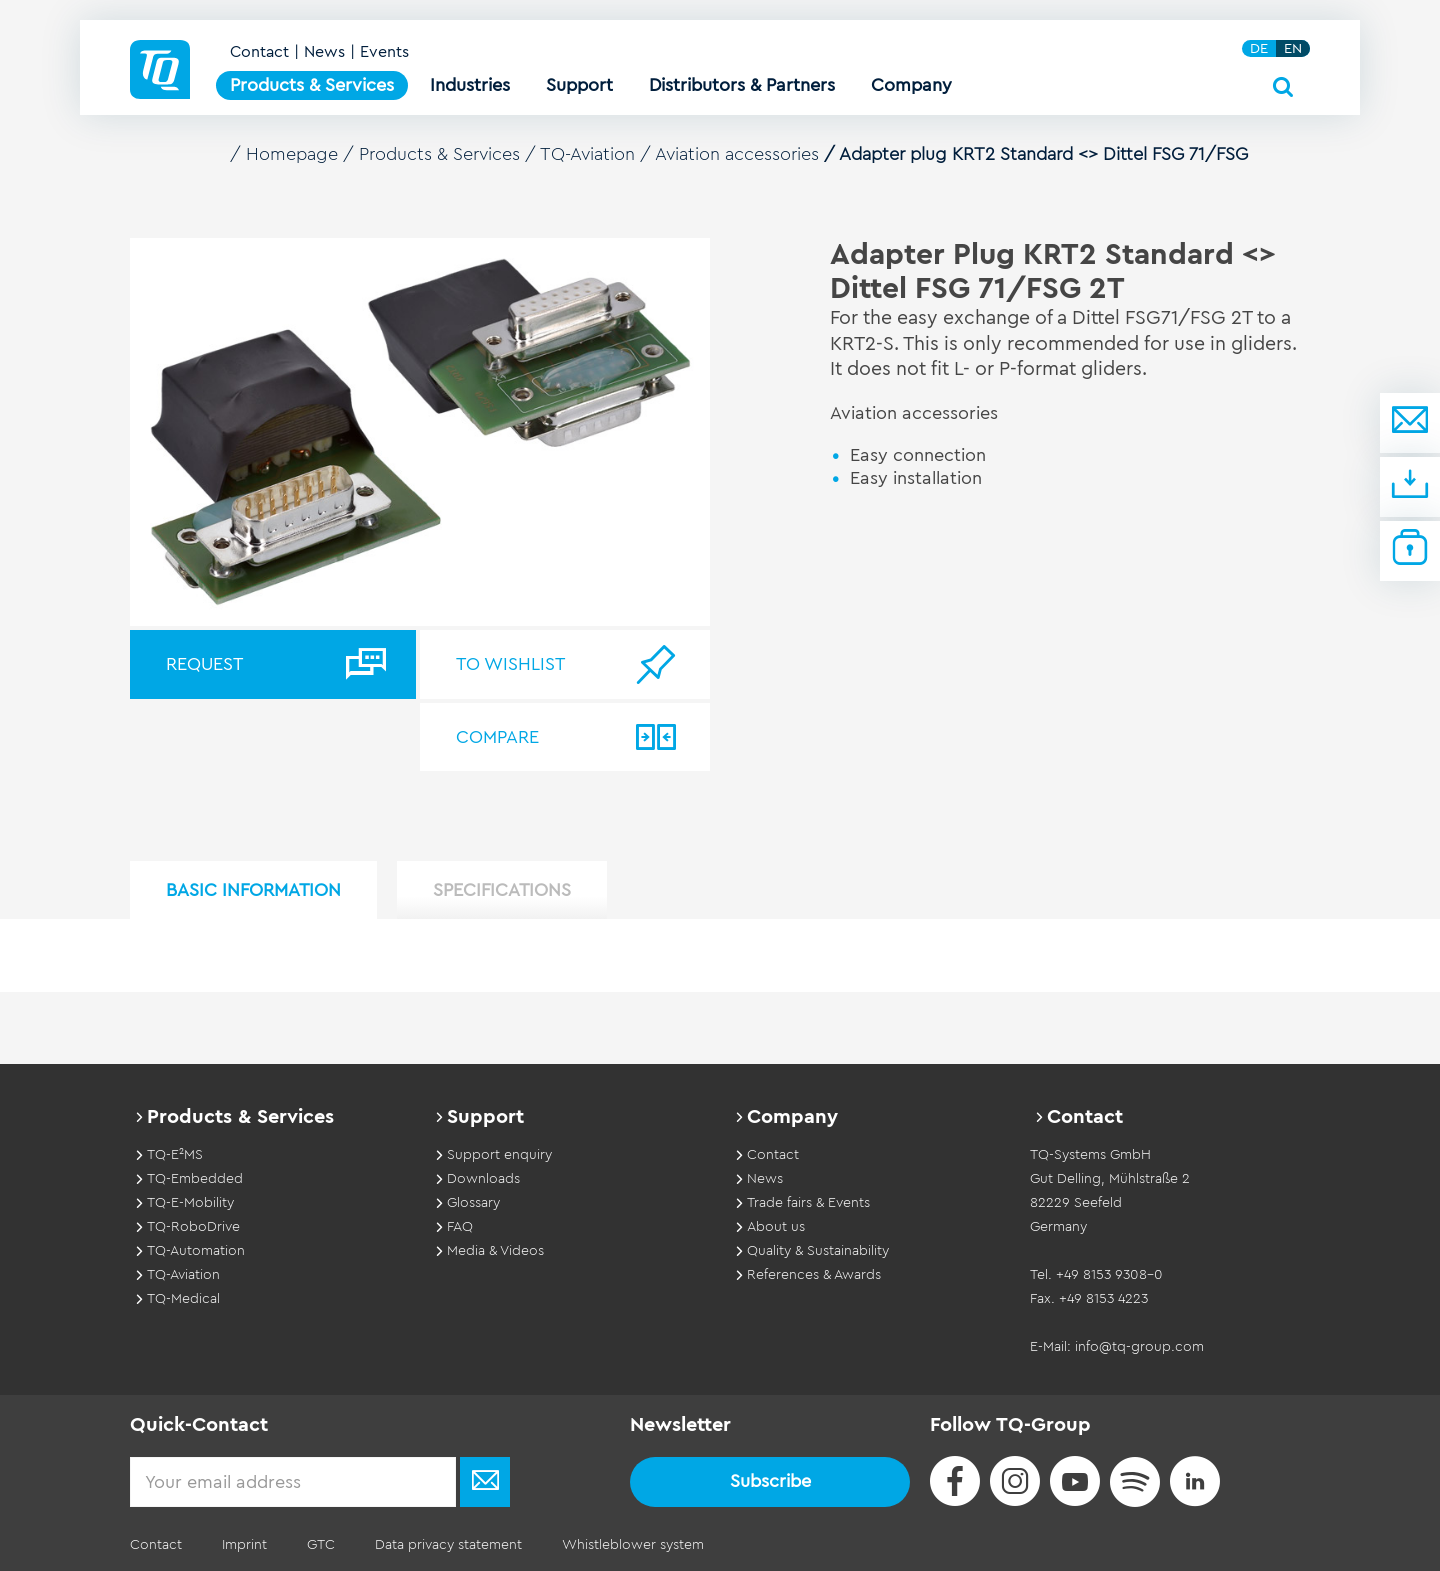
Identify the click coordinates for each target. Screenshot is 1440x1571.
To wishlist (510, 664)
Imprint (244, 1545)
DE (1259, 48)
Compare (497, 737)
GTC (321, 1545)
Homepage (292, 154)
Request (204, 664)
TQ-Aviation (587, 154)
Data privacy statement (448, 1545)
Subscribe (770, 1481)
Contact (259, 52)
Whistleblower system (633, 1545)
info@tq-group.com (1139, 1347)
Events (384, 52)
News (324, 52)
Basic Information (253, 890)
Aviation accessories (737, 154)
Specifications (502, 890)
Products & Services (439, 154)
